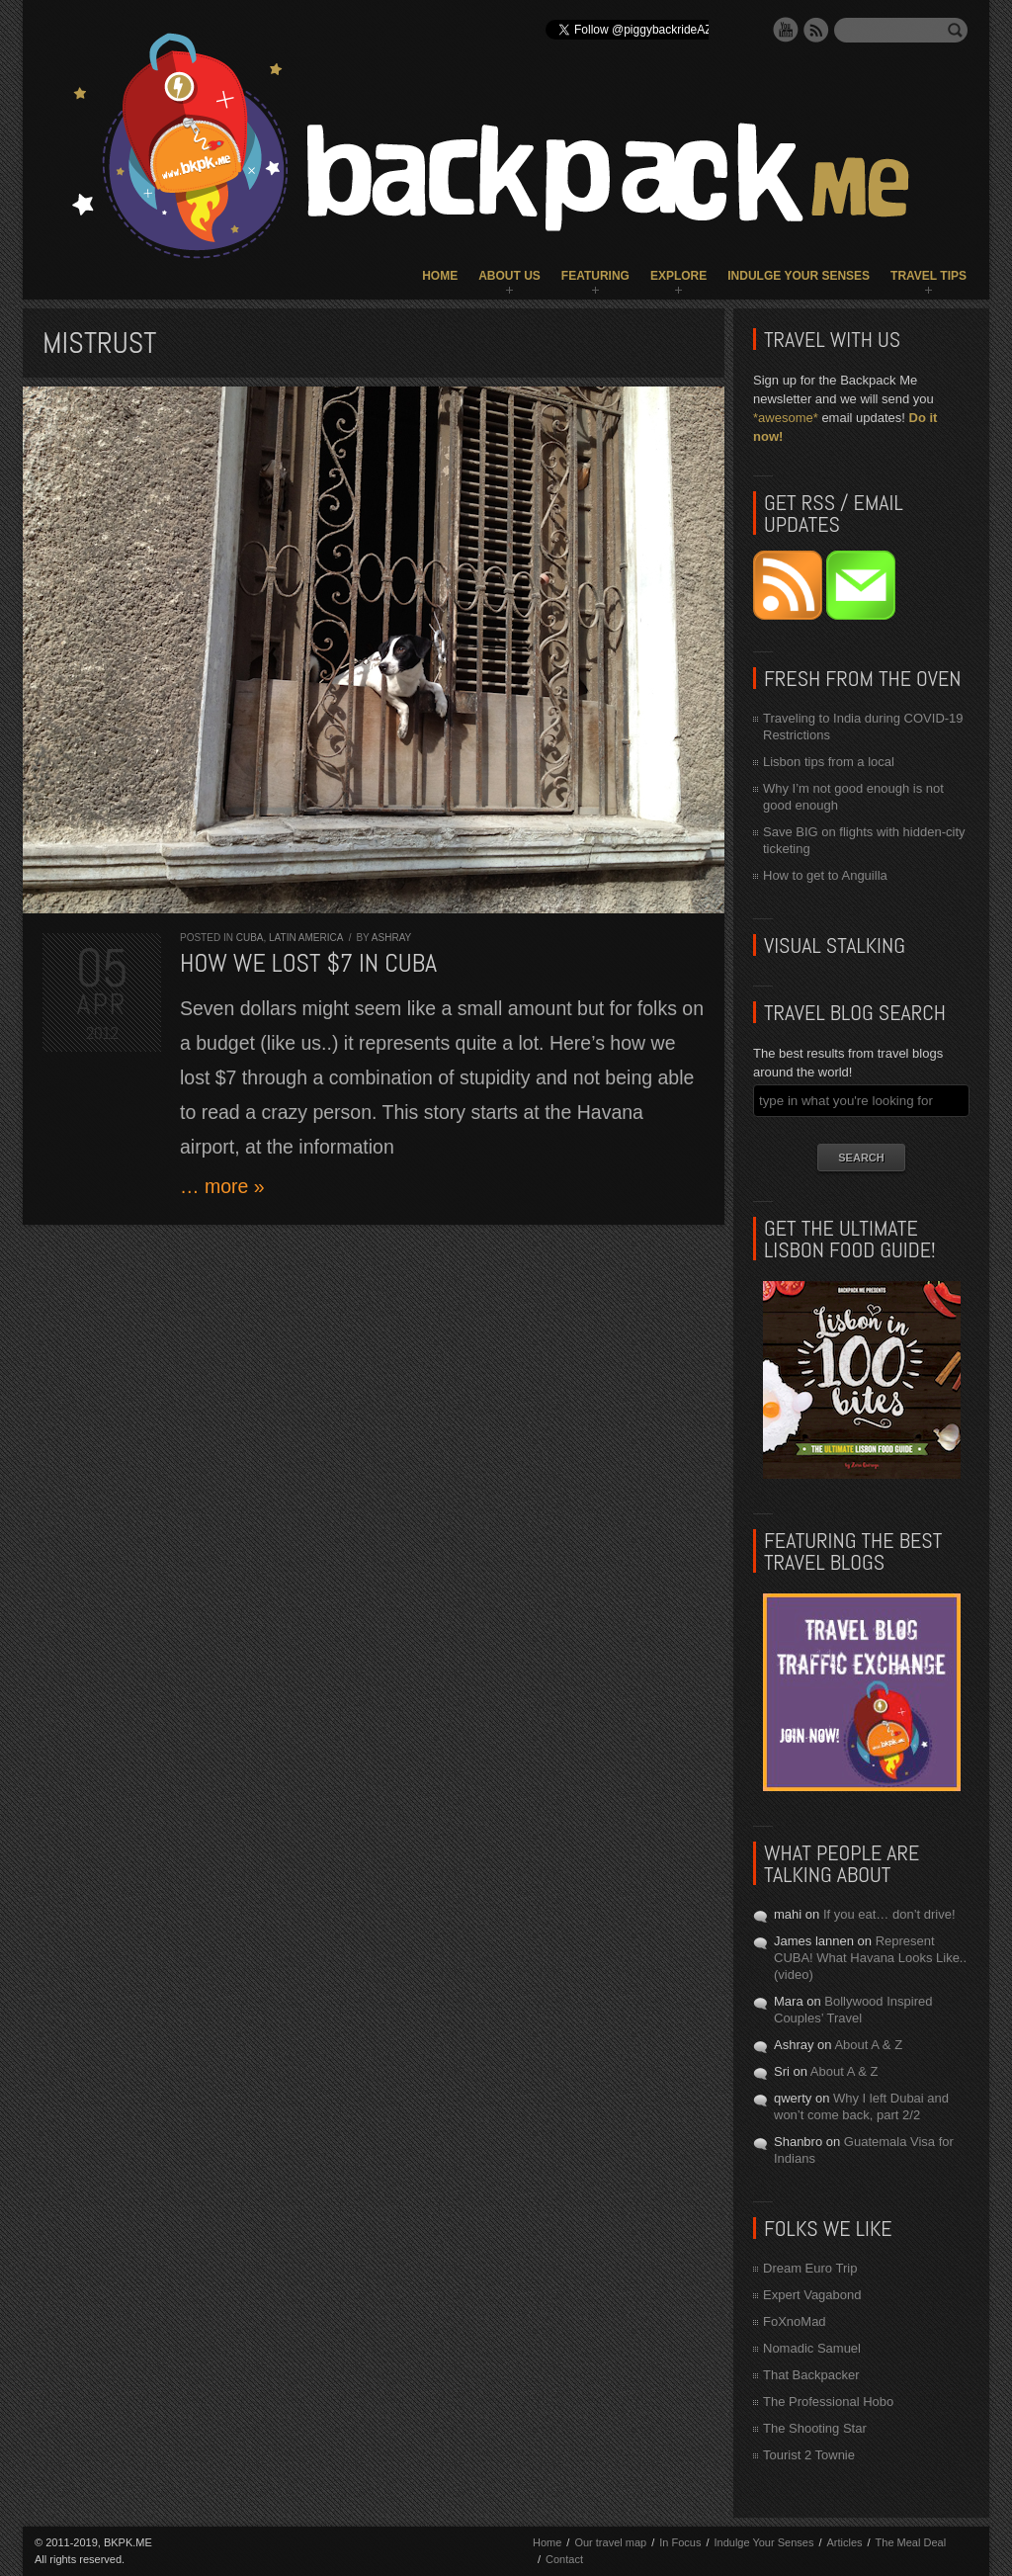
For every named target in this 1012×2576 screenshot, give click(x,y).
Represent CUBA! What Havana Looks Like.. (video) (870, 1957)
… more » (222, 1186)
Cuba (250, 937)
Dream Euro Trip (810, 2268)
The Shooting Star (815, 2428)
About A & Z (868, 2044)
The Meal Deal (911, 2542)
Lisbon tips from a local (828, 761)
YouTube (786, 30)
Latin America (306, 937)
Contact (564, 2559)
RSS (816, 30)
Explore (678, 276)
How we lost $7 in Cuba (308, 963)
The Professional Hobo (828, 2401)
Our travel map (610, 2542)
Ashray (391, 937)
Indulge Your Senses (798, 276)
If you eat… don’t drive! (889, 1914)
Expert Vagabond (812, 2294)
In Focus (680, 2542)
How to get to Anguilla (825, 875)
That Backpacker (811, 2374)
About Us (509, 276)
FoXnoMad (794, 2321)
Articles (844, 2542)
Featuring (595, 276)
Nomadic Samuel (812, 2348)
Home (440, 276)
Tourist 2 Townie (809, 2454)
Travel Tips (928, 276)
